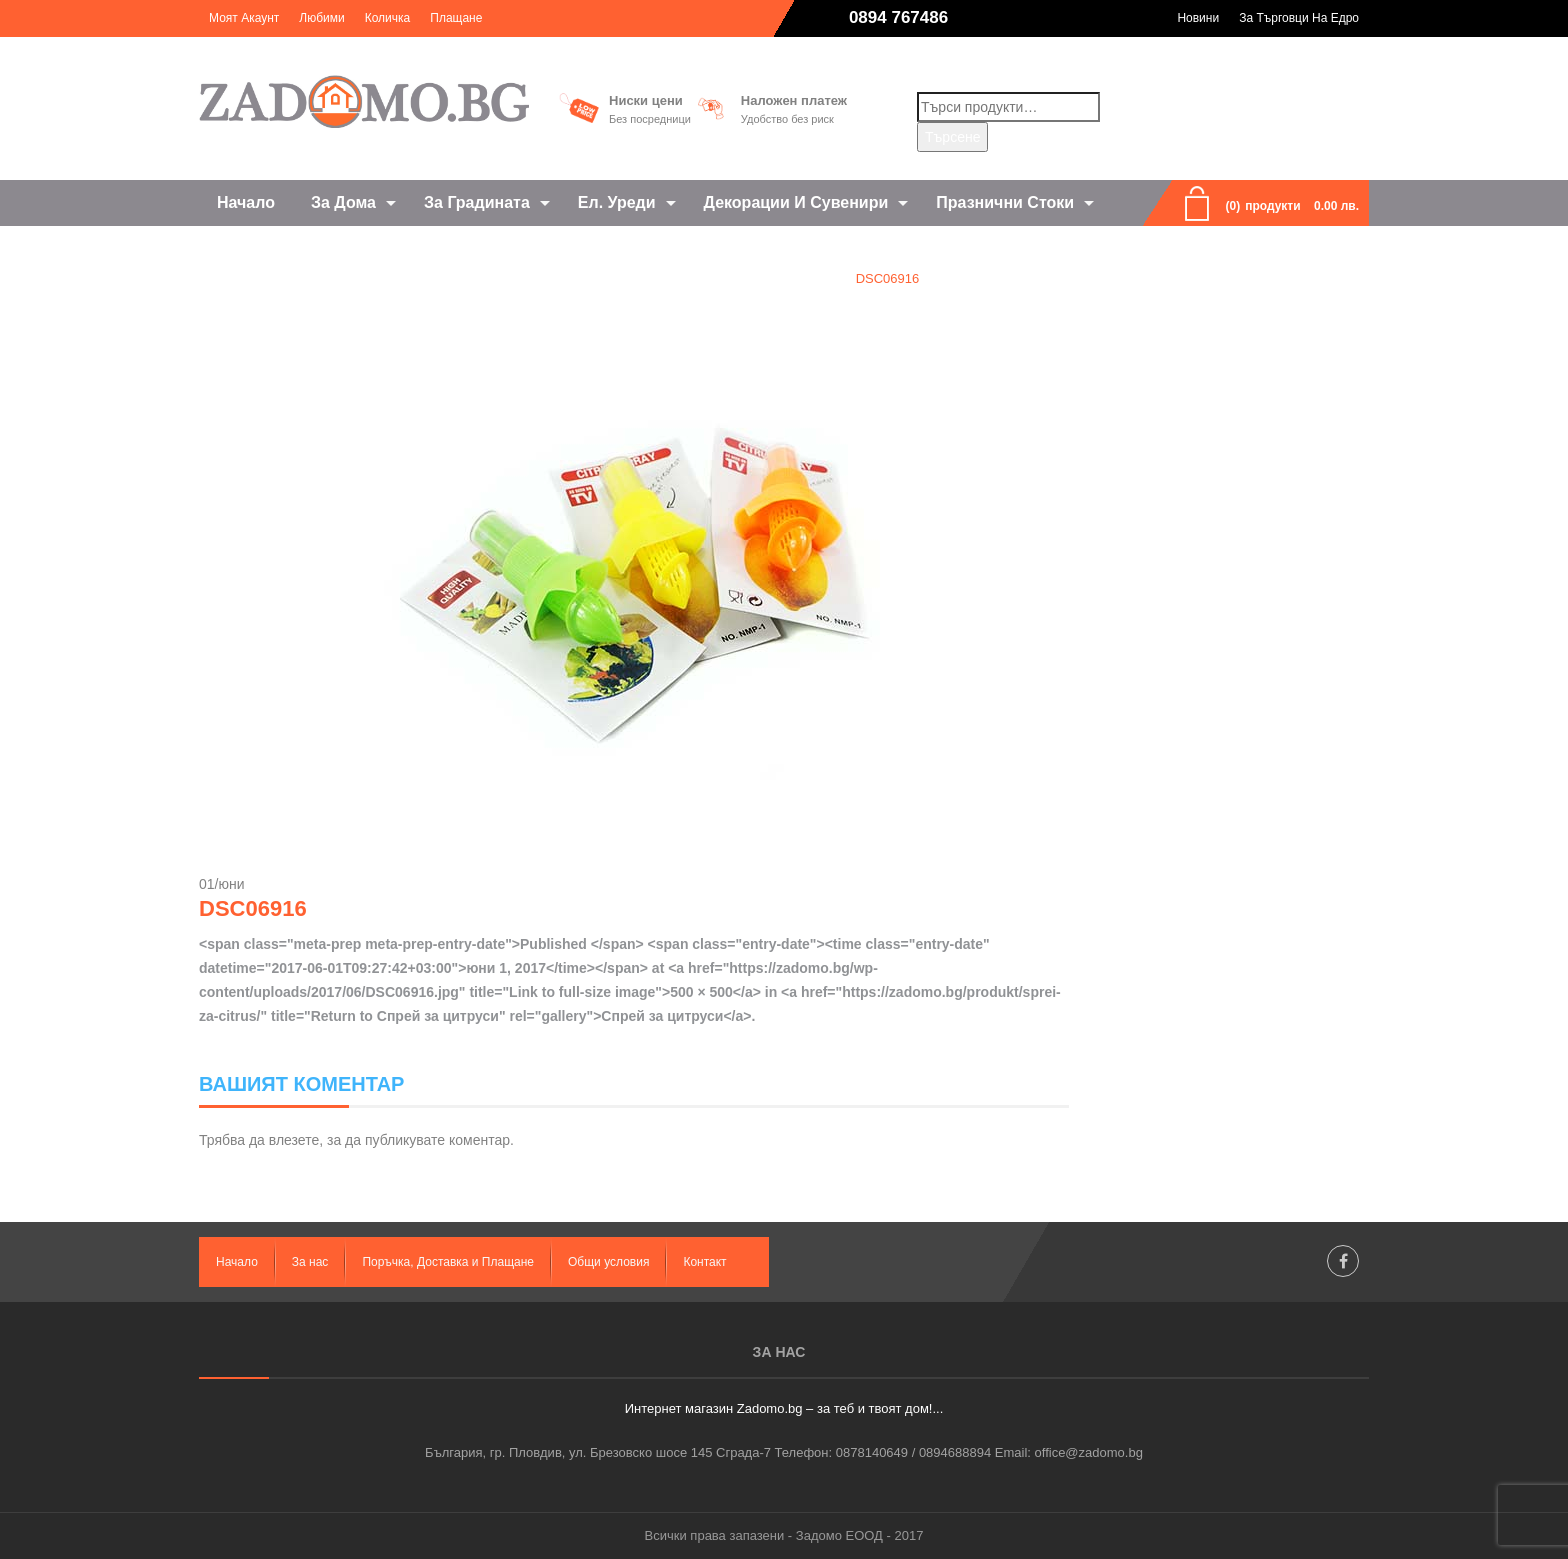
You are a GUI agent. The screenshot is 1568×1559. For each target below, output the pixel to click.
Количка (388, 18)
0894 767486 (898, 17)
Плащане (456, 18)
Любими (321, 18)
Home (666, 278)
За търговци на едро (1299, 18)
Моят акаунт (244, 18)
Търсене (952, 137)
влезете (294, 1140)
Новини (1198, 18)
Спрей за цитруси (769, 278)
